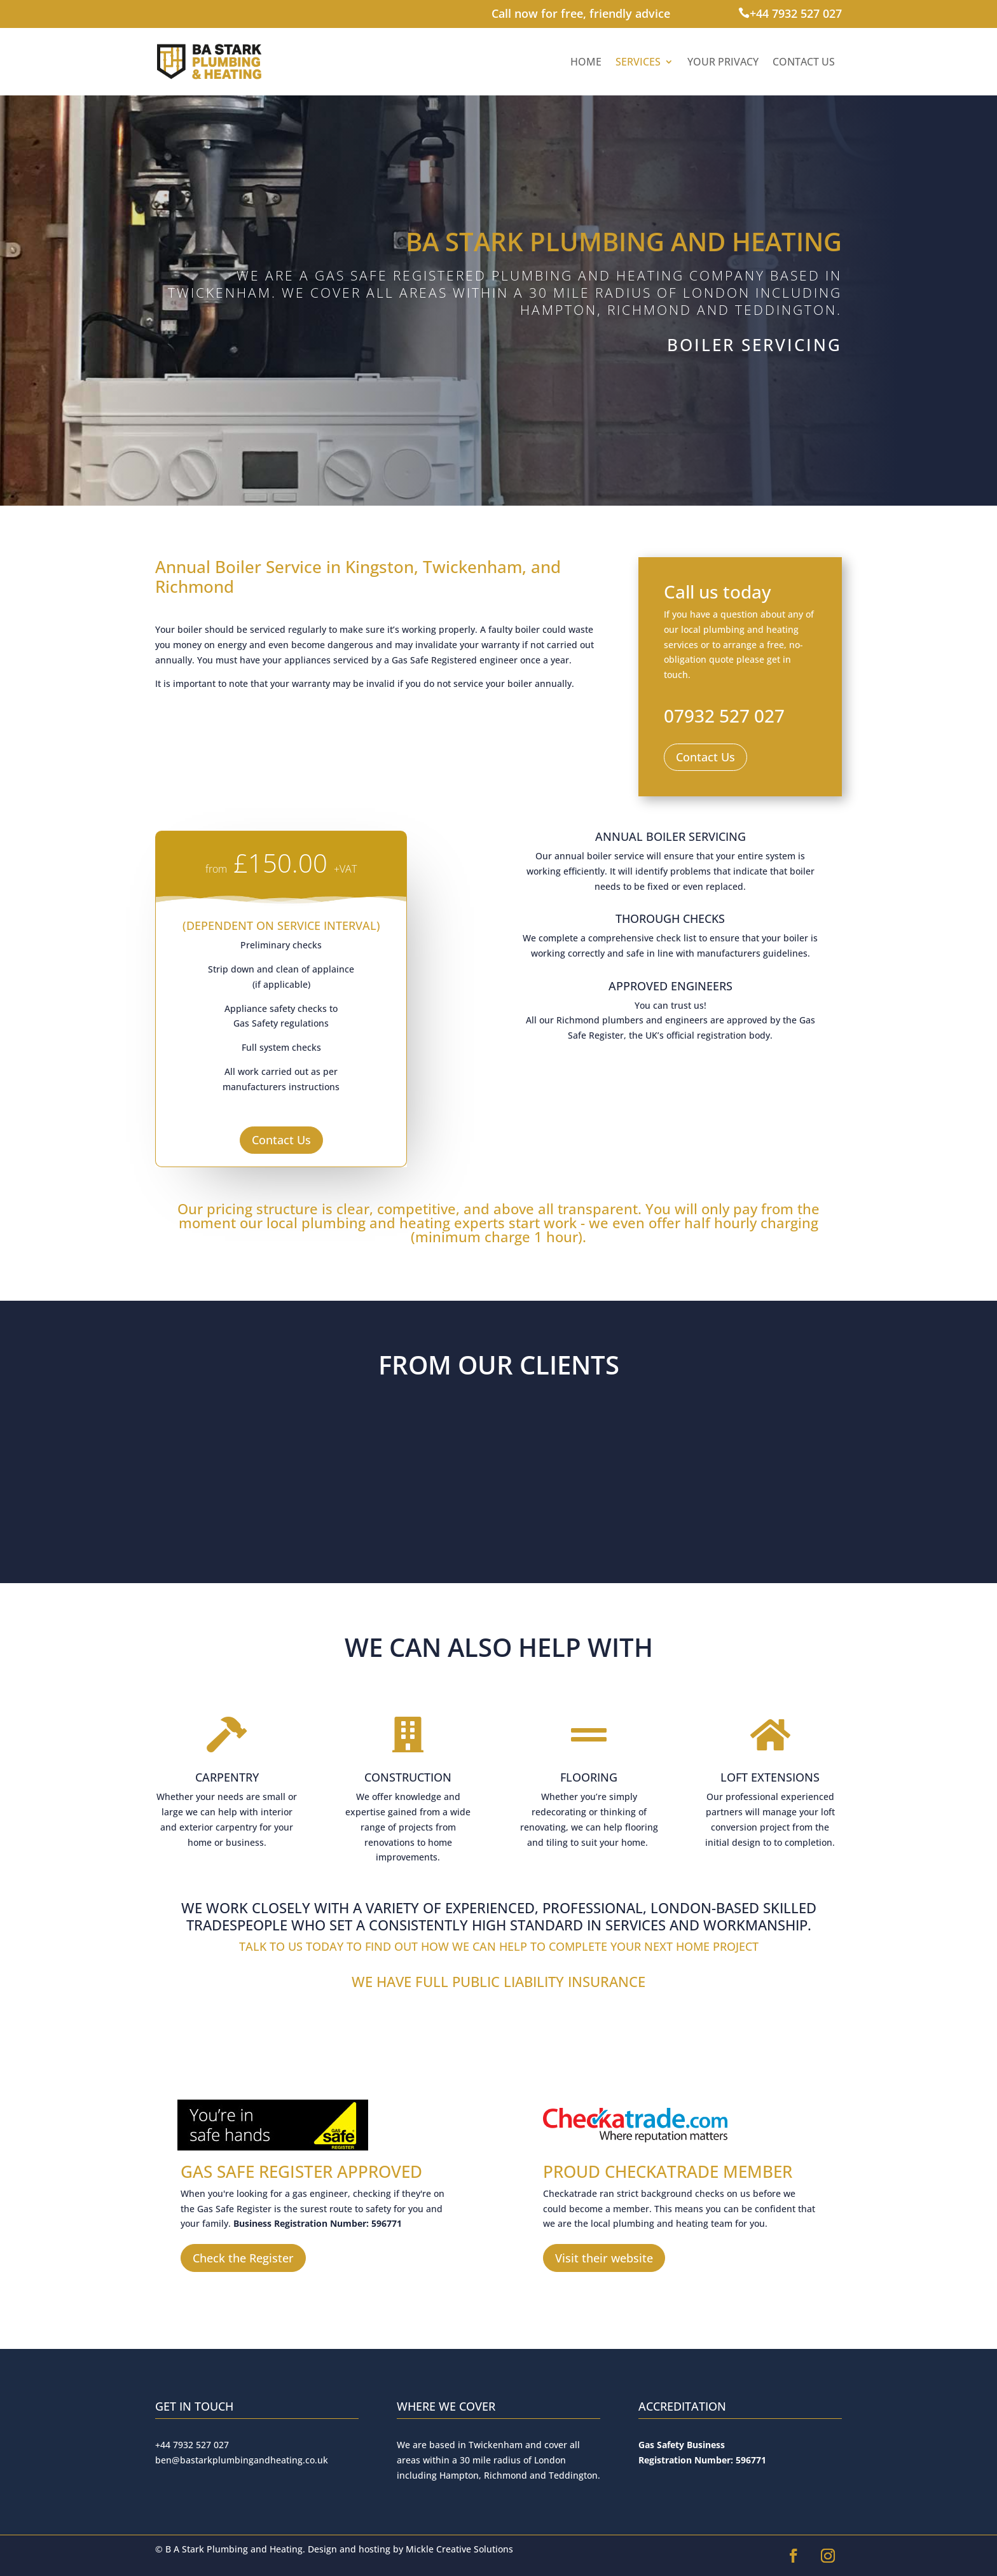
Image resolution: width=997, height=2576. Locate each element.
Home (586, 62)
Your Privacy (723, 62)
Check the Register (243, 2258)
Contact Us (804, 62)
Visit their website (604, 2258)
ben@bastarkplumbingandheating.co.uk (241, 2460)
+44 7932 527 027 (796, 13)
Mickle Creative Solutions (459, 2549)
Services (638, 62)
